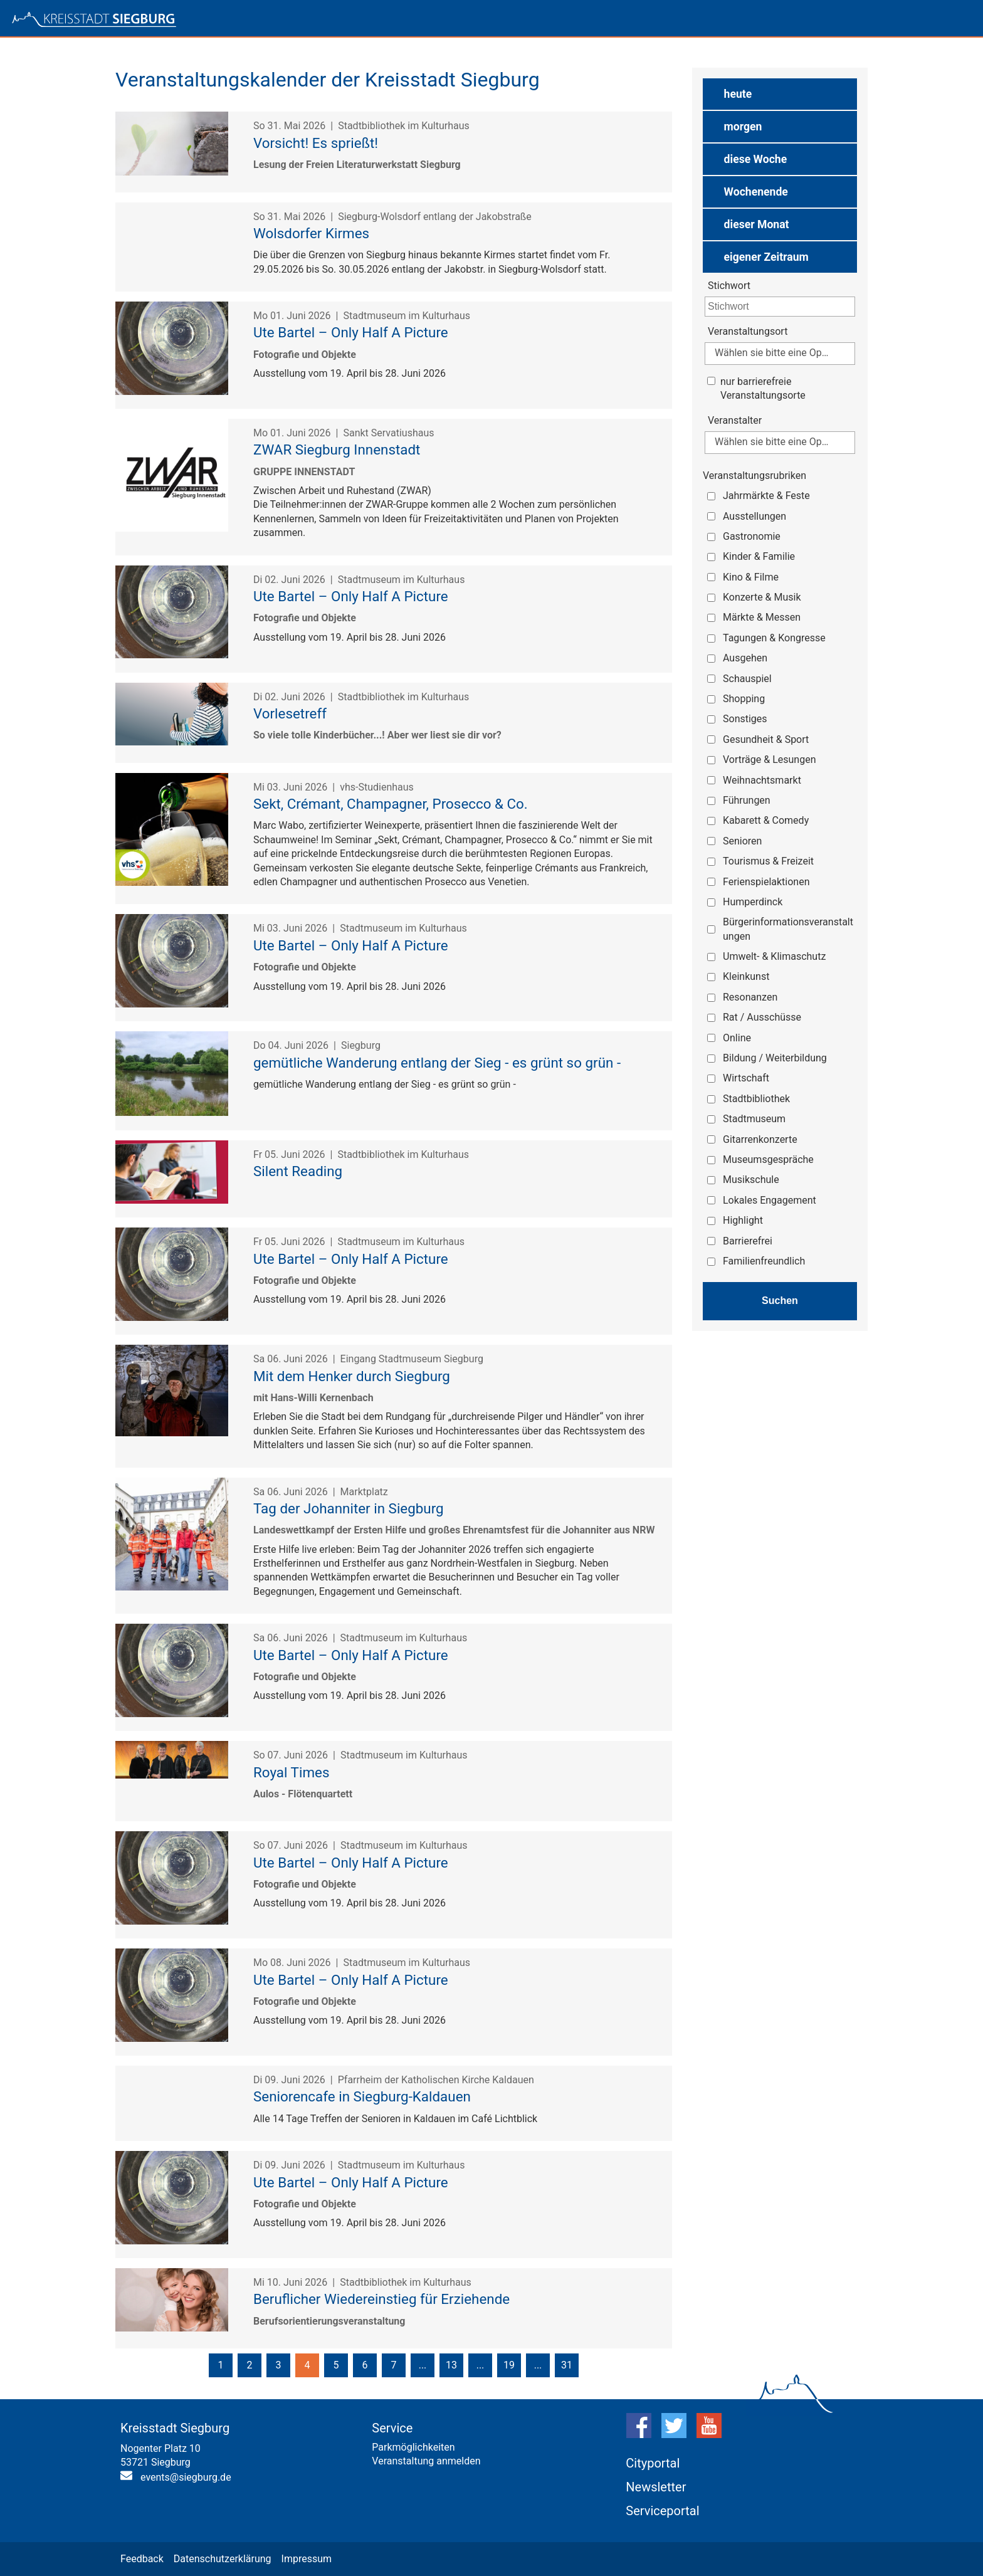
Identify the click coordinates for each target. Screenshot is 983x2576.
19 (509, 2365)
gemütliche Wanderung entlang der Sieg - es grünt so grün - (437, 1062)
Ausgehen (745, 658)
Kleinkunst (746, 976)
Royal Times (291, 1772)
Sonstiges (745, 719)
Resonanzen (750, 997)
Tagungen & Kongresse (774, 638)
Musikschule (751, 1179)
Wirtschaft (746, 1078)
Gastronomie (752, 536)
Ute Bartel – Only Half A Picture (350, 332)
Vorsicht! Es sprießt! (315, 143)
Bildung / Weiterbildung (775, 1058)
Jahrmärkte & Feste (766, 496)
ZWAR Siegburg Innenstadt (336, 449)
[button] (780, 94)
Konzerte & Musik (762, 597)
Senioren (742, 841)
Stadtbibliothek (756, 1099)
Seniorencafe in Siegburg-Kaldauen (362, 2096)
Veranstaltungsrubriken (754, 475)
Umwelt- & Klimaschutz (774, 956)
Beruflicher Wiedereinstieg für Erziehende (381, 2299)
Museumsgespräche (768, 1159)
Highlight (743, 1220)
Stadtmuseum (754, 1119)
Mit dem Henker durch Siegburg (351, 1376)
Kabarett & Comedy (766, 820)
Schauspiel (747, 679)
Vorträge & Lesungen (769, 759)
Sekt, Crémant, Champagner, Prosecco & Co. (390, 804)
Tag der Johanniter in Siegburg (348, 1508)
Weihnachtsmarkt (762, 780)
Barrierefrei (747, 1241)
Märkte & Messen (762, 617)
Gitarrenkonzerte (760, 1139)
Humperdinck (752, 902)
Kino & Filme (751, 577)
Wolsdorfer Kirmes (311, 233)
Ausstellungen (754, 516)
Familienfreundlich (764, 1261)
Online (737, 1038)
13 (451, 2365)
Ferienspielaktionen (766, 882)
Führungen (746, 800)
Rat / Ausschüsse (762, 1017)
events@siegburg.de (185, 2477)
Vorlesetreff (290, 713)
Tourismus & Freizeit (768, 861)
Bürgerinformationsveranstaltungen (788, 929)
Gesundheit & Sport (766, 739)
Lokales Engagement (769, 1200)
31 (566, 2365)
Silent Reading (297, 1171)
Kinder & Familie (759, 556)
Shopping (744, 699)
